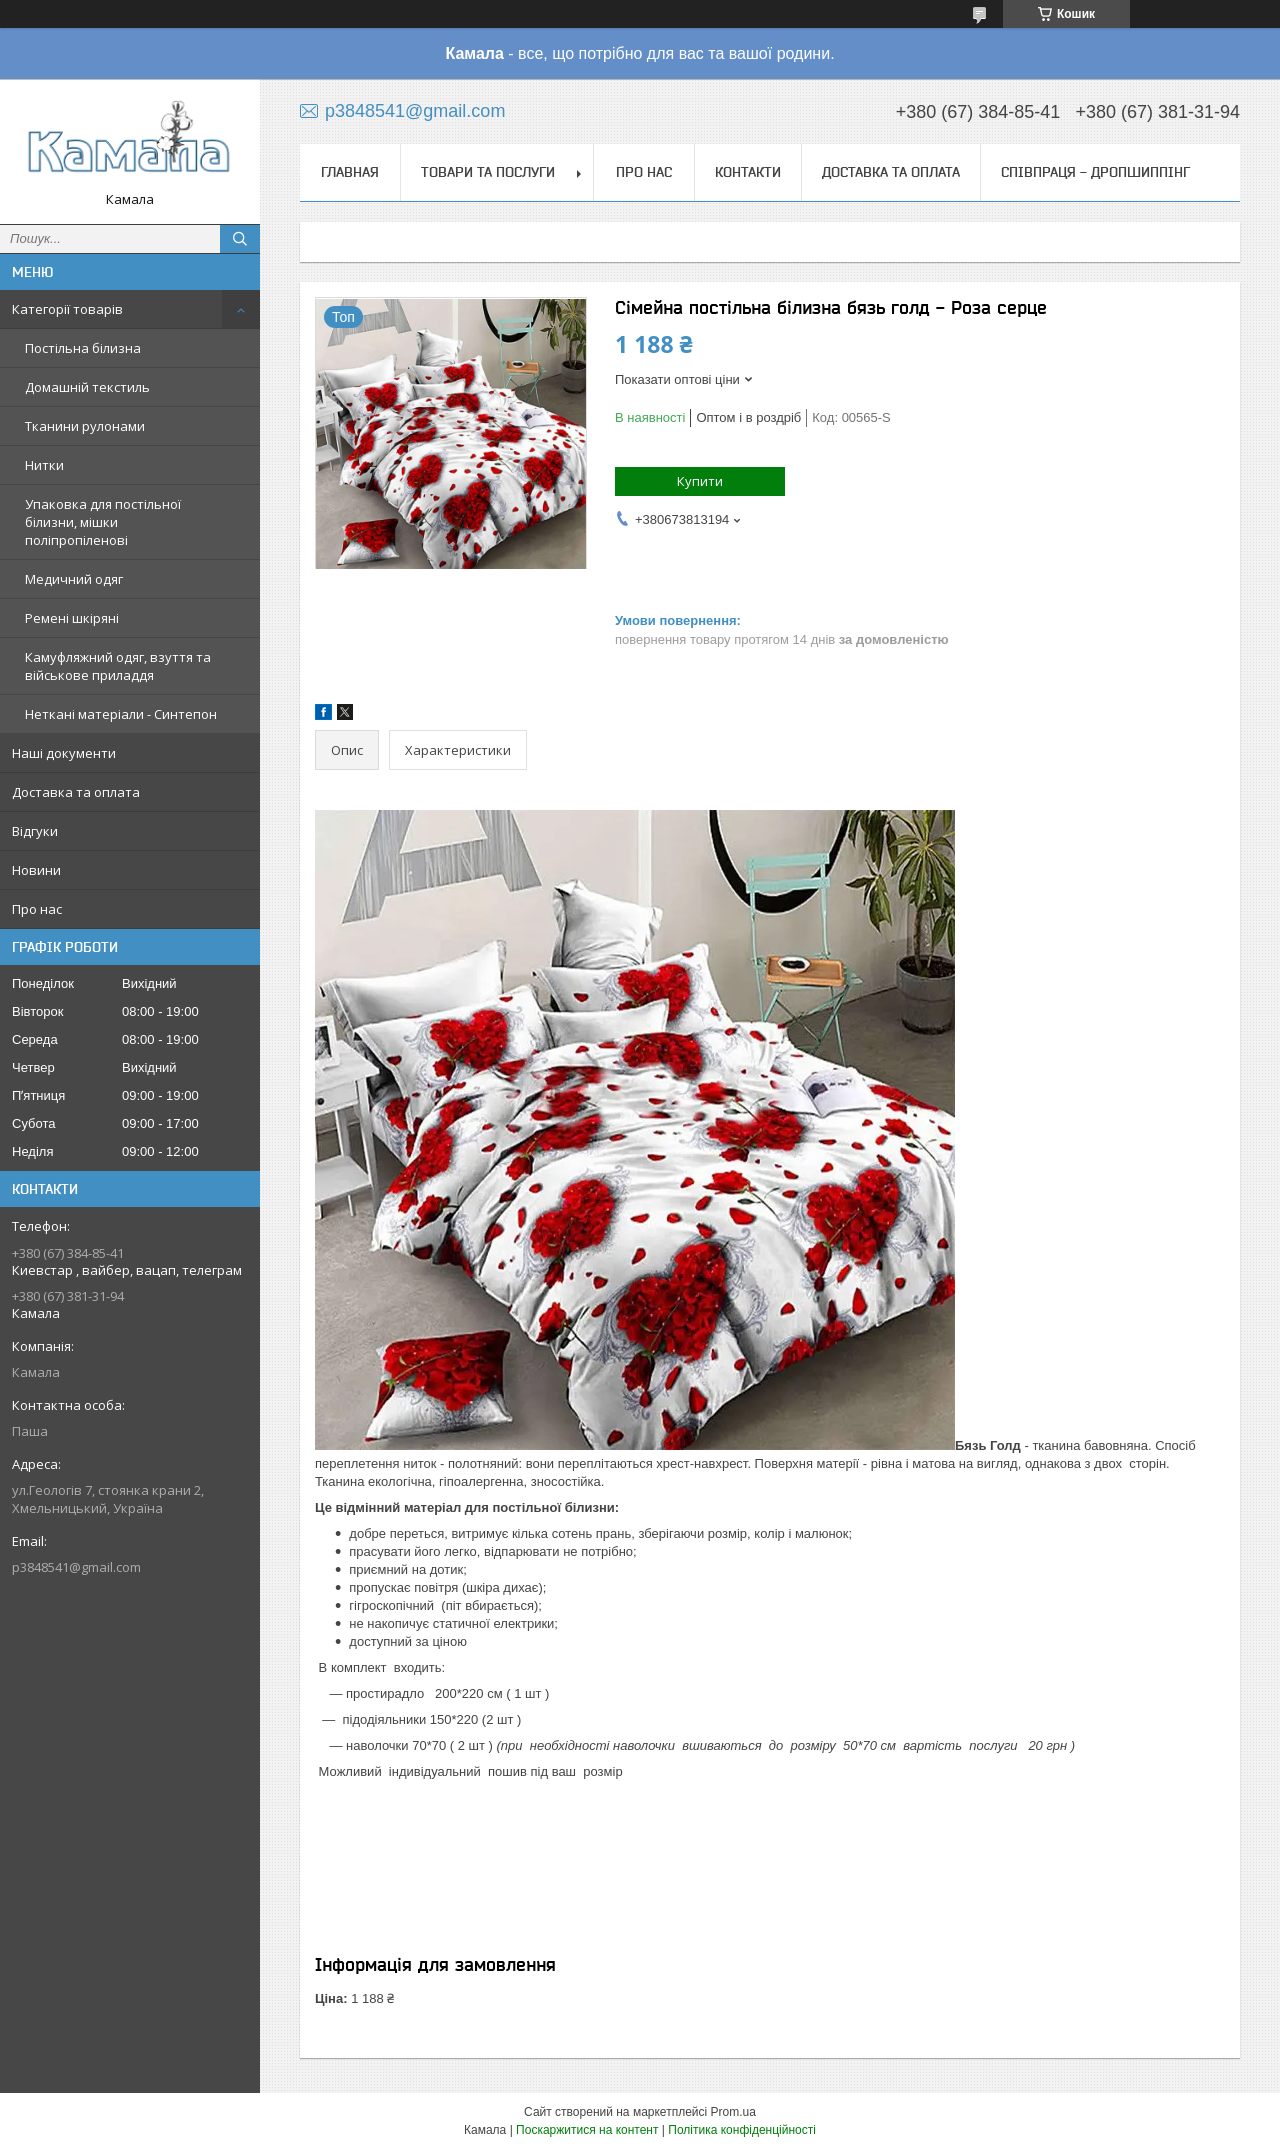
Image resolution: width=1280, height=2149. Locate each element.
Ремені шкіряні (72, 618)
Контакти (748, 172)
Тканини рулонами (85, 426)
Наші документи (64, 753)
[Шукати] (240, 239)
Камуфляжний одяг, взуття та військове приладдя (118, 666)
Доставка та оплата (76, 792)
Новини (36, 870)
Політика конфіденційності (742, 2130)
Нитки (44, 465)
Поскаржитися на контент (587, 2130)
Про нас (37, 909)
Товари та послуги (488, 172)
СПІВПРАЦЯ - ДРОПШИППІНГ (1095, 172)
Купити (700, 481)
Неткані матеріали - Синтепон (121, 714)
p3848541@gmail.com (76, 1567)
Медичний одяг (74, 579)
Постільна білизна (83, 348)
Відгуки (35, 831)
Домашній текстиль (87, 387)
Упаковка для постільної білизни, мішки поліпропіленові (103, 522)
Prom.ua (733, 2112)
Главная (350, 172)
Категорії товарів (67, 309)
